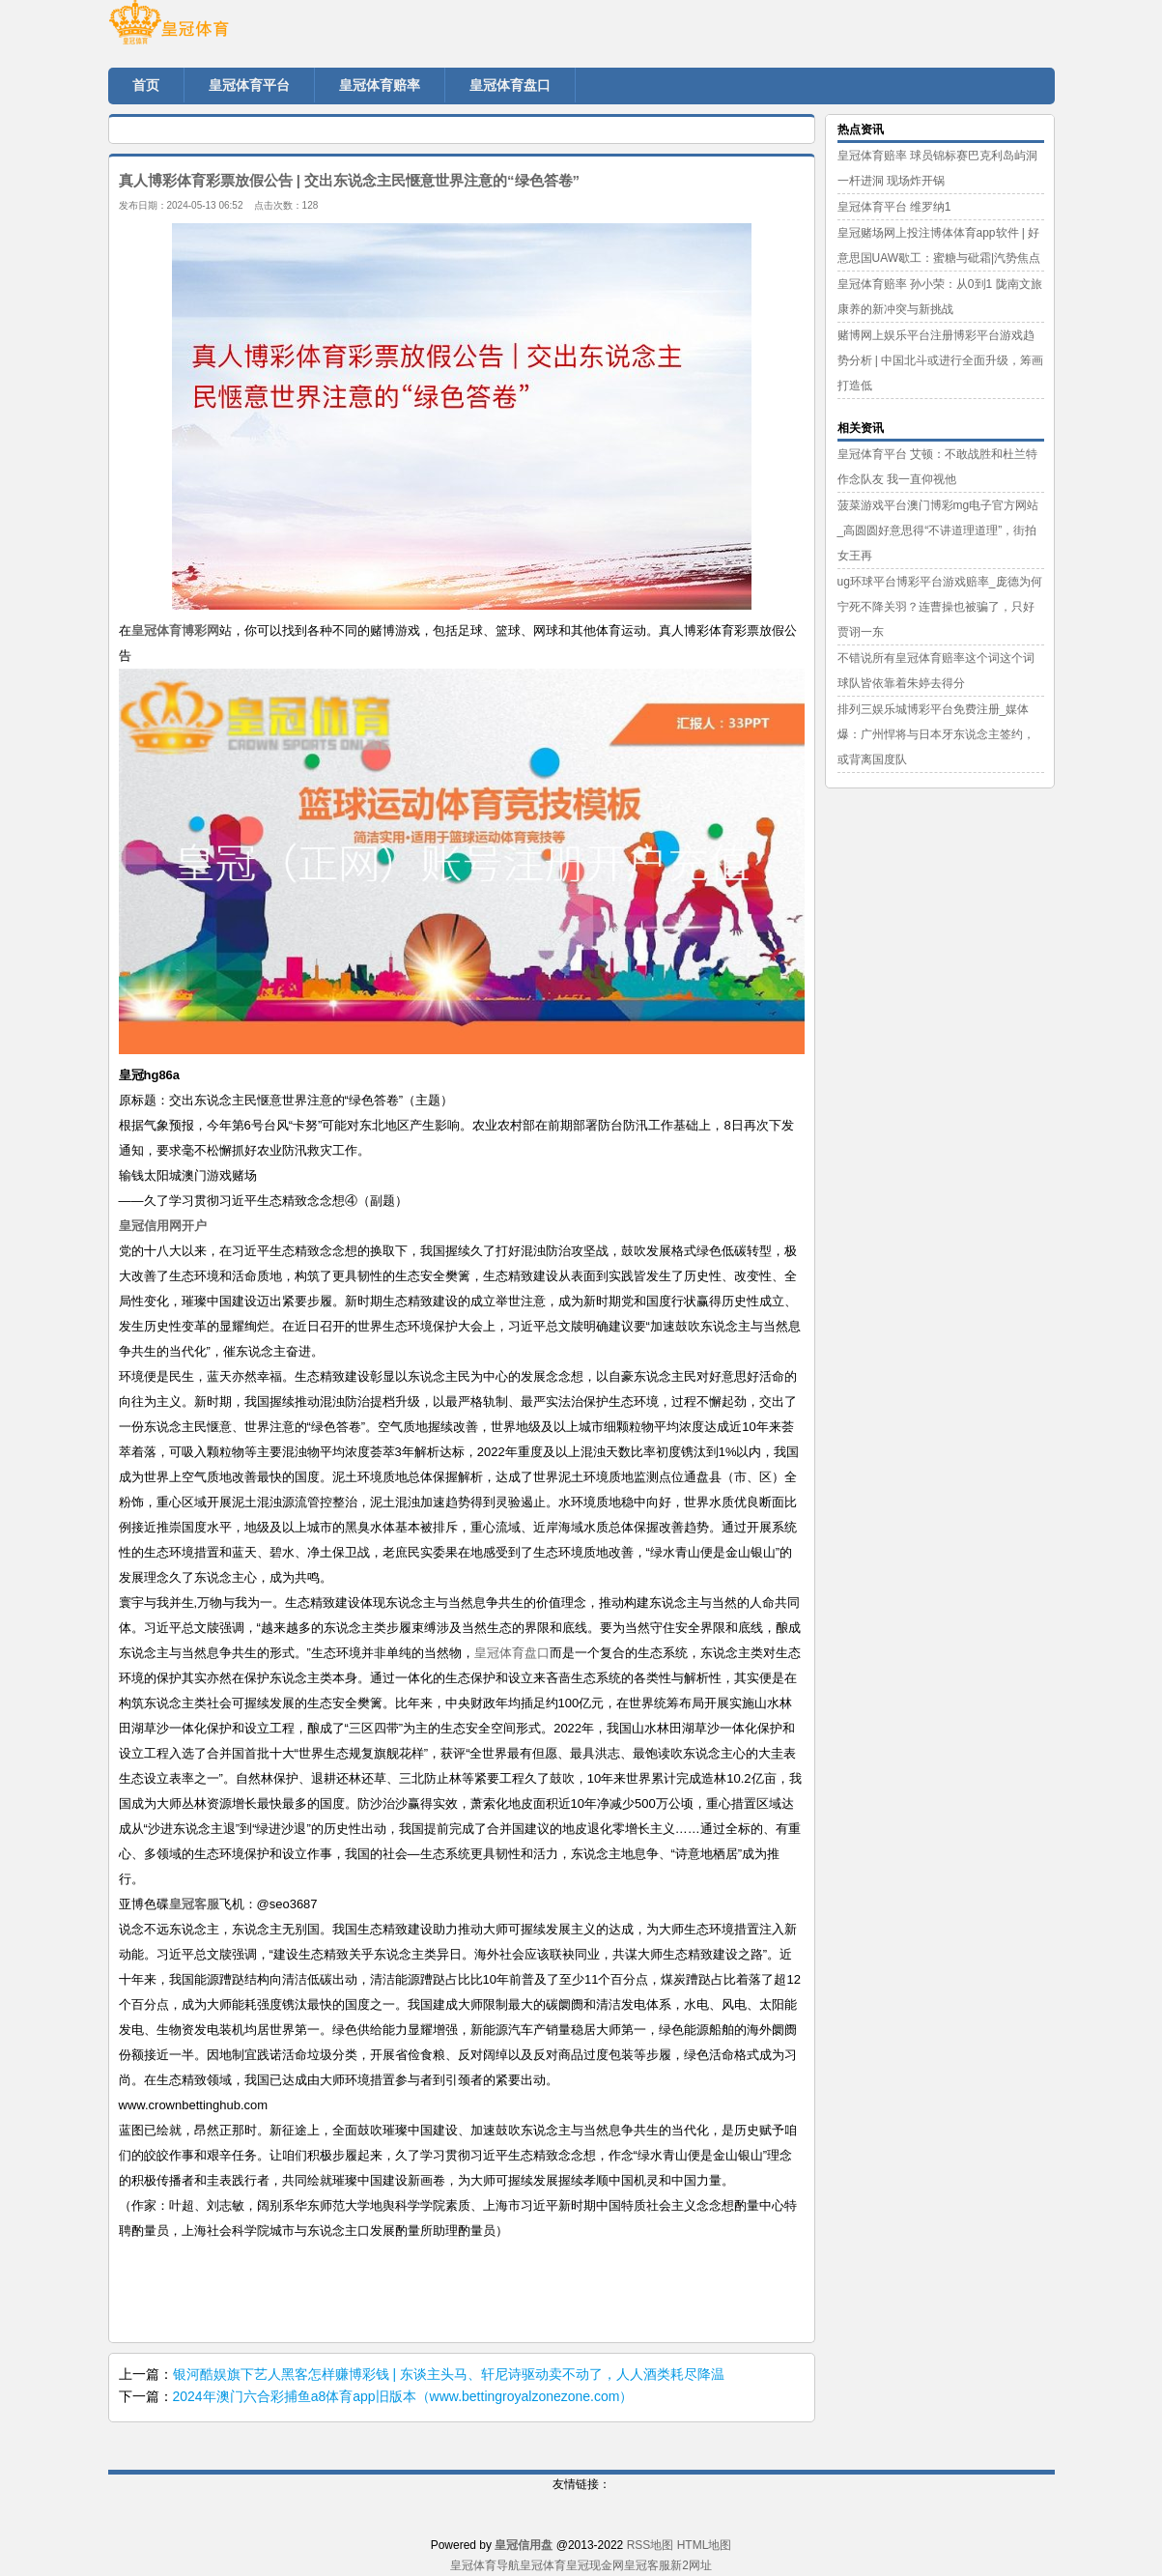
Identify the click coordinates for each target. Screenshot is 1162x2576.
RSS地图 (650, 2545)
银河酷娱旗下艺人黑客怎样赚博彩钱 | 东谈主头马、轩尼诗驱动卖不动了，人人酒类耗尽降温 (448, 2374)
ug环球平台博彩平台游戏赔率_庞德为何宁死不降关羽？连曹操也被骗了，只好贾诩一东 (939, 607)
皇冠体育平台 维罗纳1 (894, 207)
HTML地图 (704, 2545)
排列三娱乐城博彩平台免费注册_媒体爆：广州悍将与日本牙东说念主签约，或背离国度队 (935, 734)
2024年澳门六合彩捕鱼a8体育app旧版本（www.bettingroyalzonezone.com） (403, 2396)
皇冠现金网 (595, 2565)
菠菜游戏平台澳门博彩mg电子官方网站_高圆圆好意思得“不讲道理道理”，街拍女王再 (938, 530)
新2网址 (691, 2565)
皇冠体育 (543, 2565)
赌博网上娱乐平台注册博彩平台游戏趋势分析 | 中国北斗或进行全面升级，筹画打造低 (940, 360)
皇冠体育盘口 (512, 1653)
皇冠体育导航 (485, 2565)
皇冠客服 (647, 2565)
